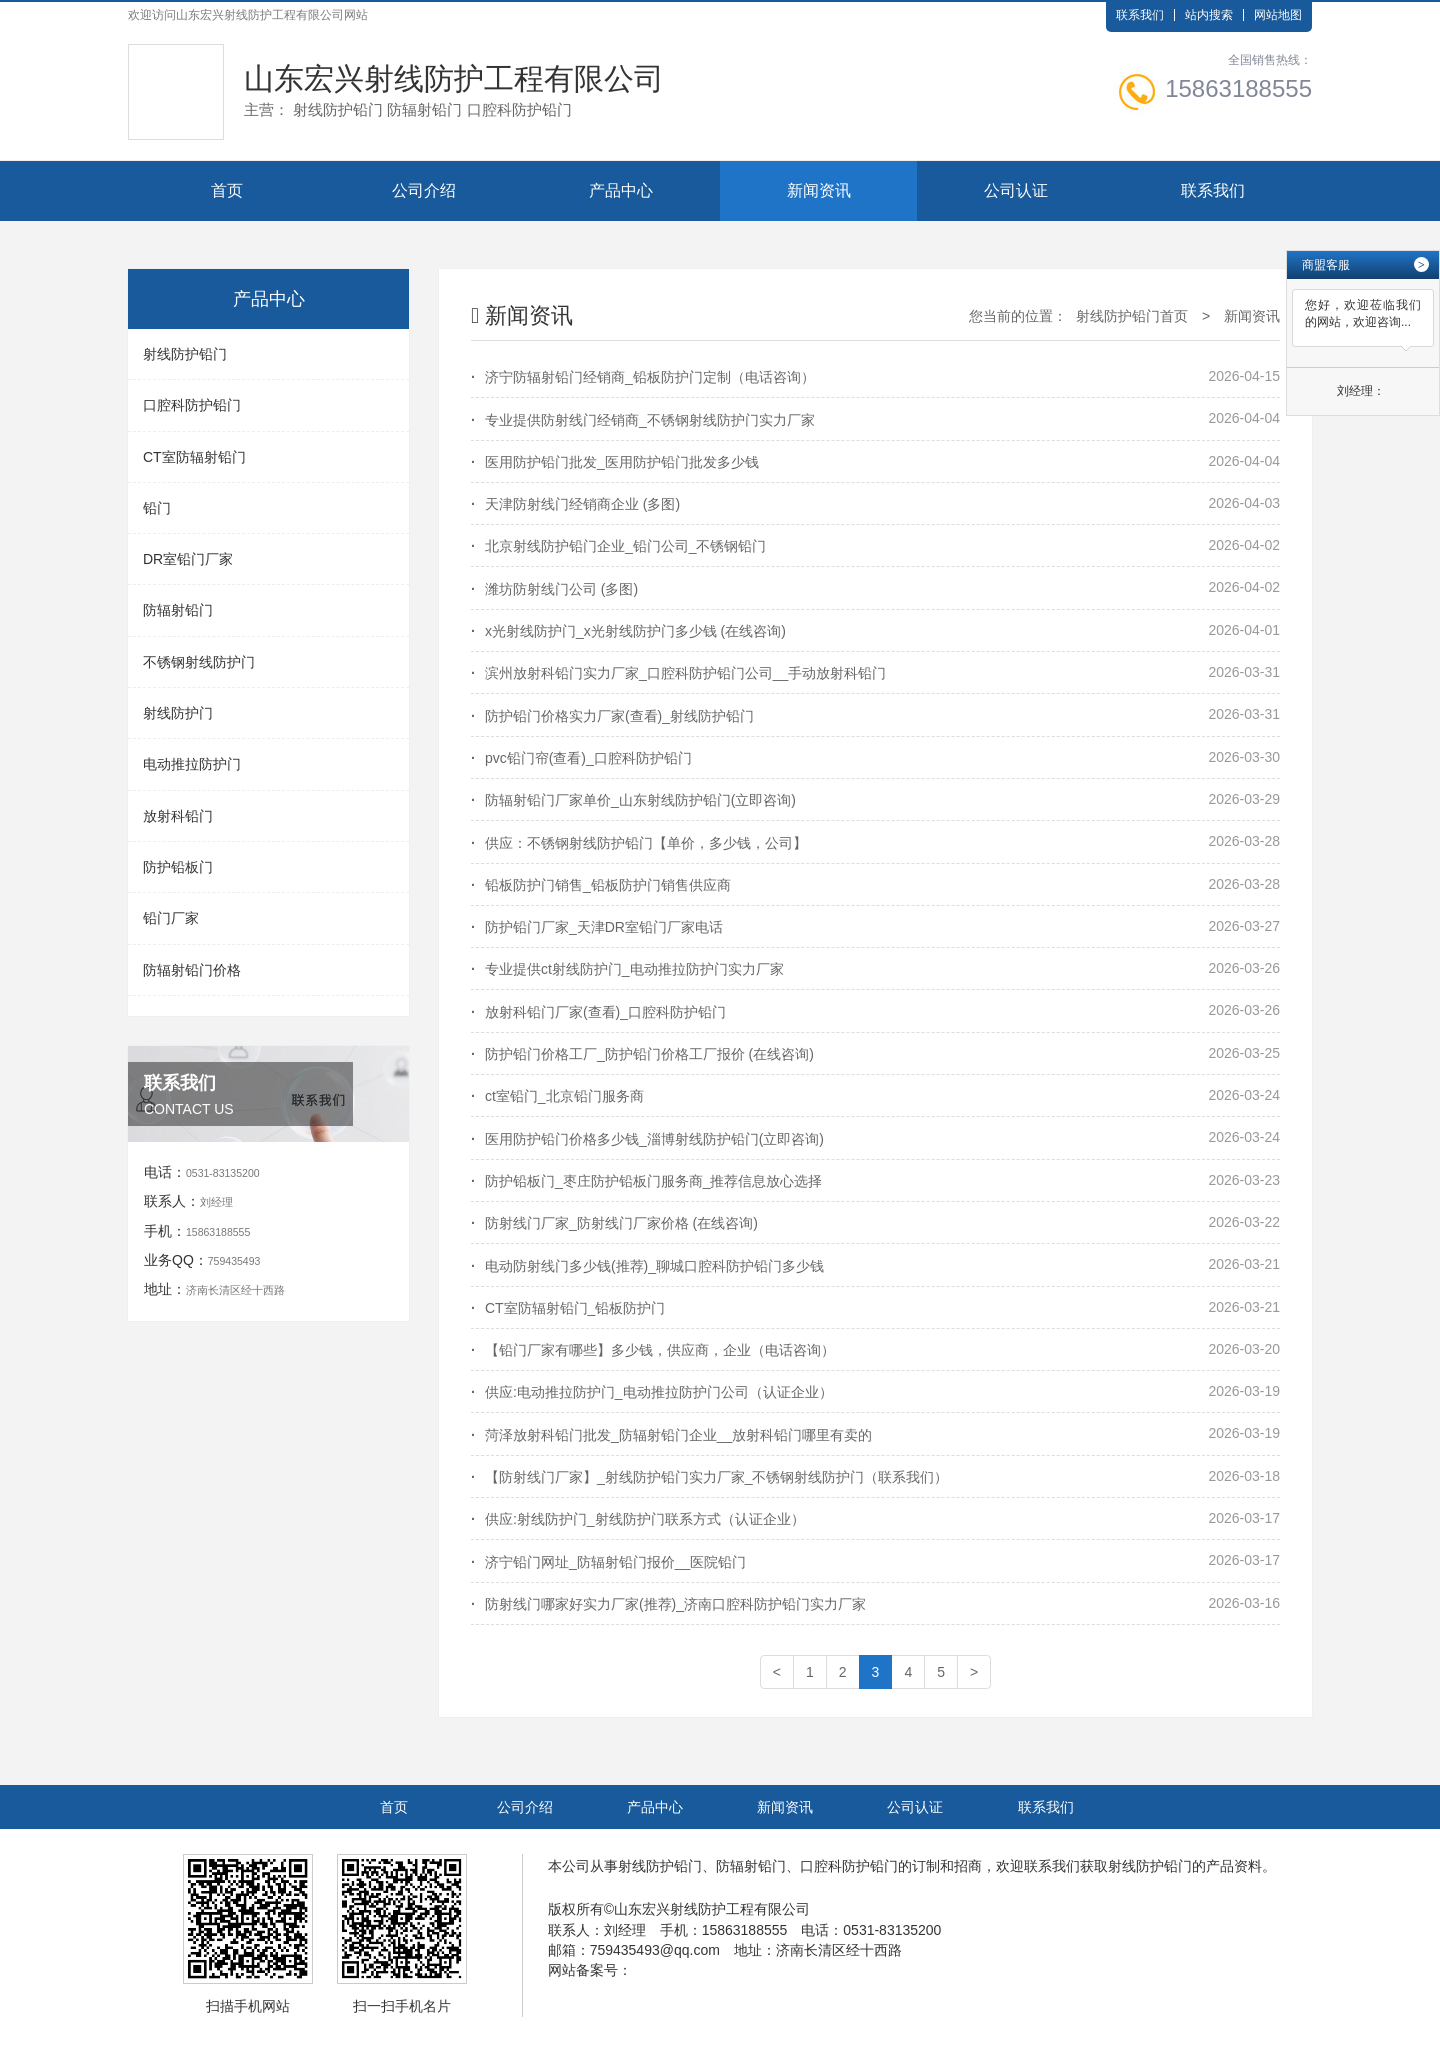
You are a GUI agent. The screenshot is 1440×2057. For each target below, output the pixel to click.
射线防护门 (178, 713)
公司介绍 (424, 190)
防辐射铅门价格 (192, 970)
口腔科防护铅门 (192, 405)
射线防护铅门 (185, 354)
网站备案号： (590, 1970)
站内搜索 (1209, 15)
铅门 (157, 508)
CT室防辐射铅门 (194, 457)
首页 (227, 190)
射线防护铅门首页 (1132, 316)
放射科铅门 (178, 816)
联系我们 (1140, 15)
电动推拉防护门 (192, 764)
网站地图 (1278, 15)
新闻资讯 (819, 190)
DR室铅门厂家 (188, 559)
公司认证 (1016, 190)
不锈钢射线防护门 (199, 662)
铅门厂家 (171, 918)
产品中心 (621, 190)
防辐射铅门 (178, 610)
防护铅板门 (178, 867)
